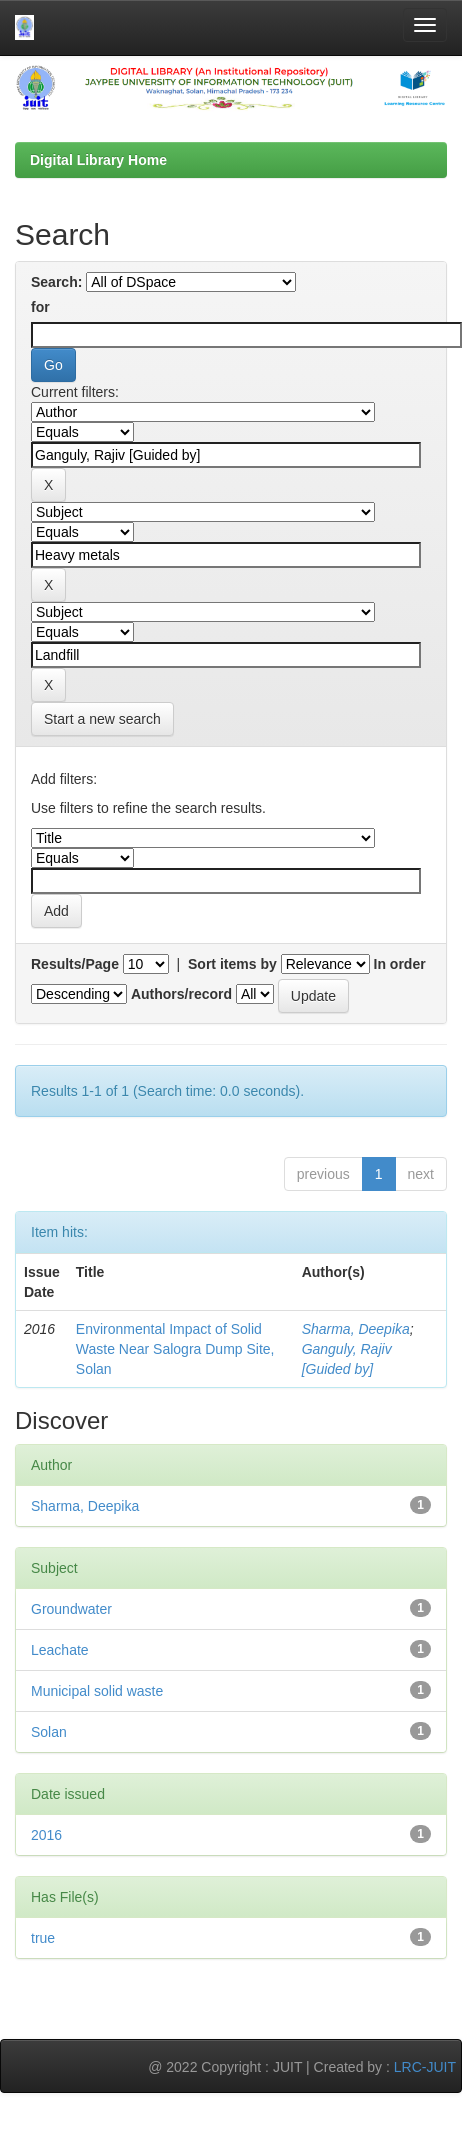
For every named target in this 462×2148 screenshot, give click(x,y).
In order (400, 964)
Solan (49, 1732)
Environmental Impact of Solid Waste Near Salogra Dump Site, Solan (175, 1349)
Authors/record (181, 994)
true (43, 1938)
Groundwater (71, 1609)
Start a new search (102, 719)
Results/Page (75, 964)
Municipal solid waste (97, 1691)
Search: (56, 282)
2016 (46, 1835)
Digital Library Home (98, 160)
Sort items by (232, 964)
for (40, 307)
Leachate (60, 1650)
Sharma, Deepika (356, 1329)
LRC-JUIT (425, 2067)
